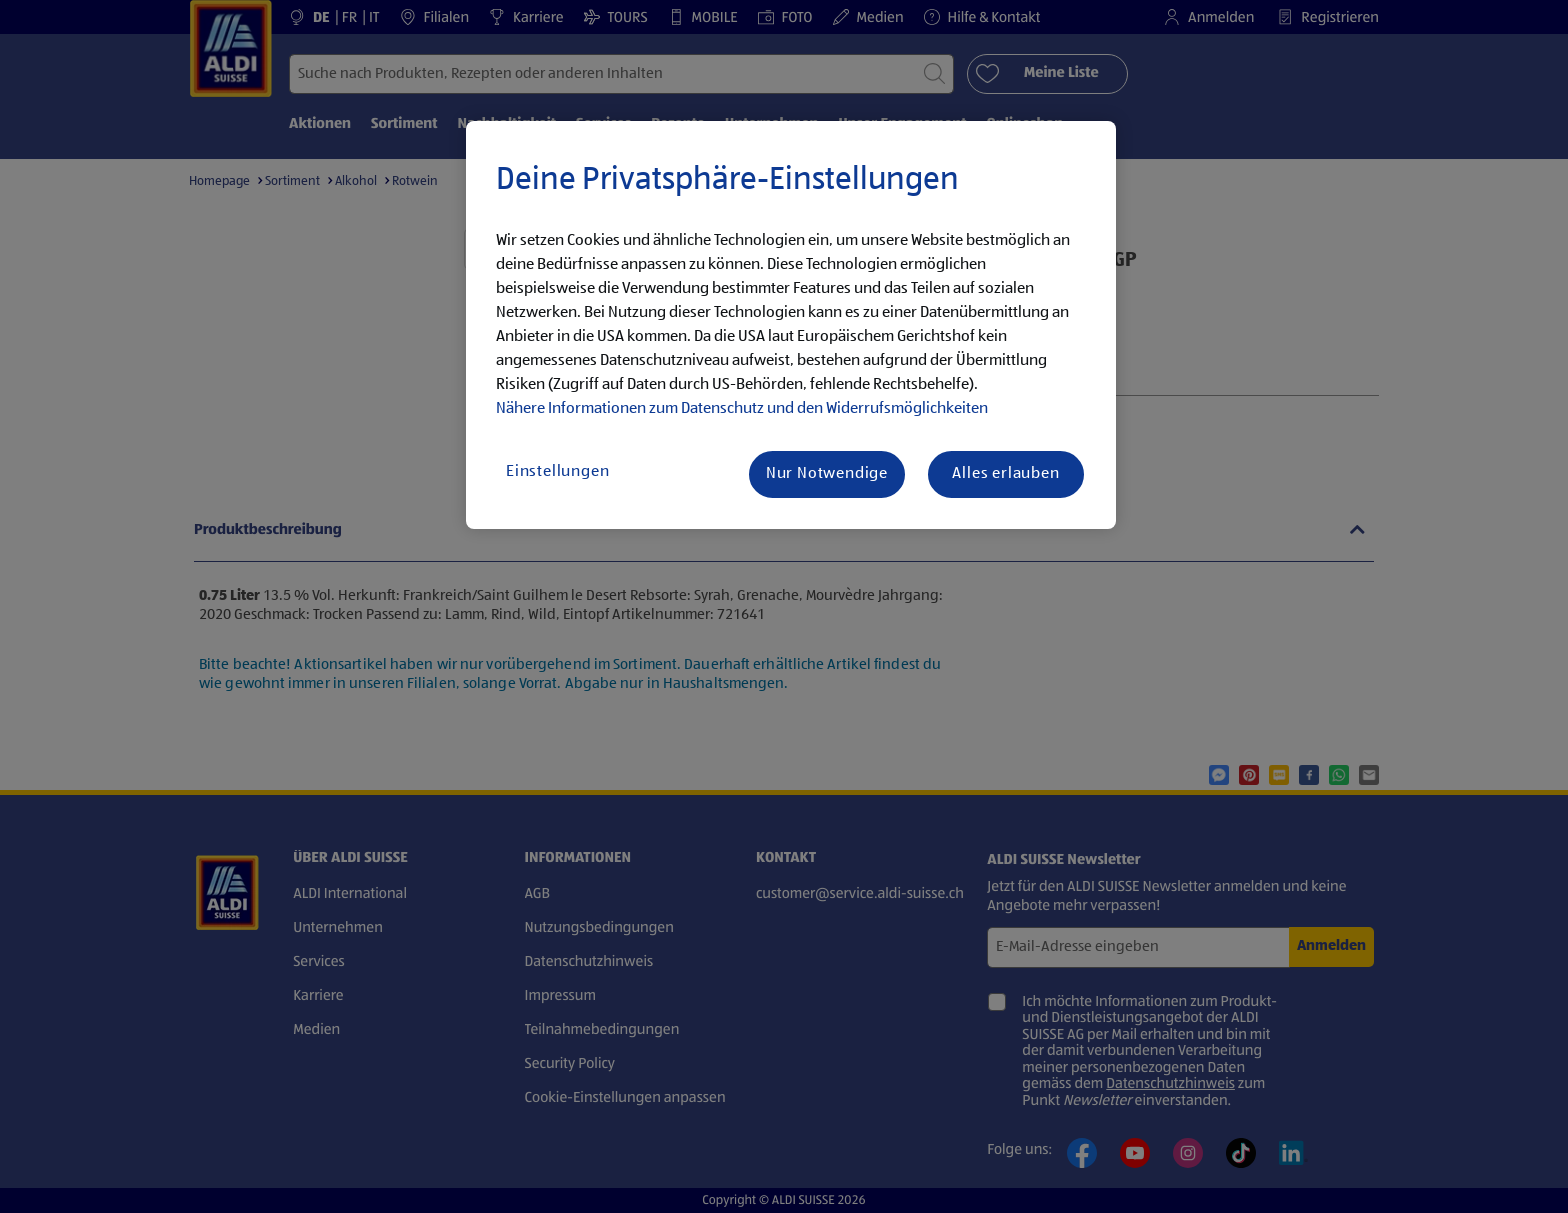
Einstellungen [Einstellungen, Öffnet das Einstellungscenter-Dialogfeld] (557, 472)
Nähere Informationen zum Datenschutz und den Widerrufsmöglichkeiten (742, 409)
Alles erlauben (1005, 474)
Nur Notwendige (827, 474)
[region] (791, 325)
